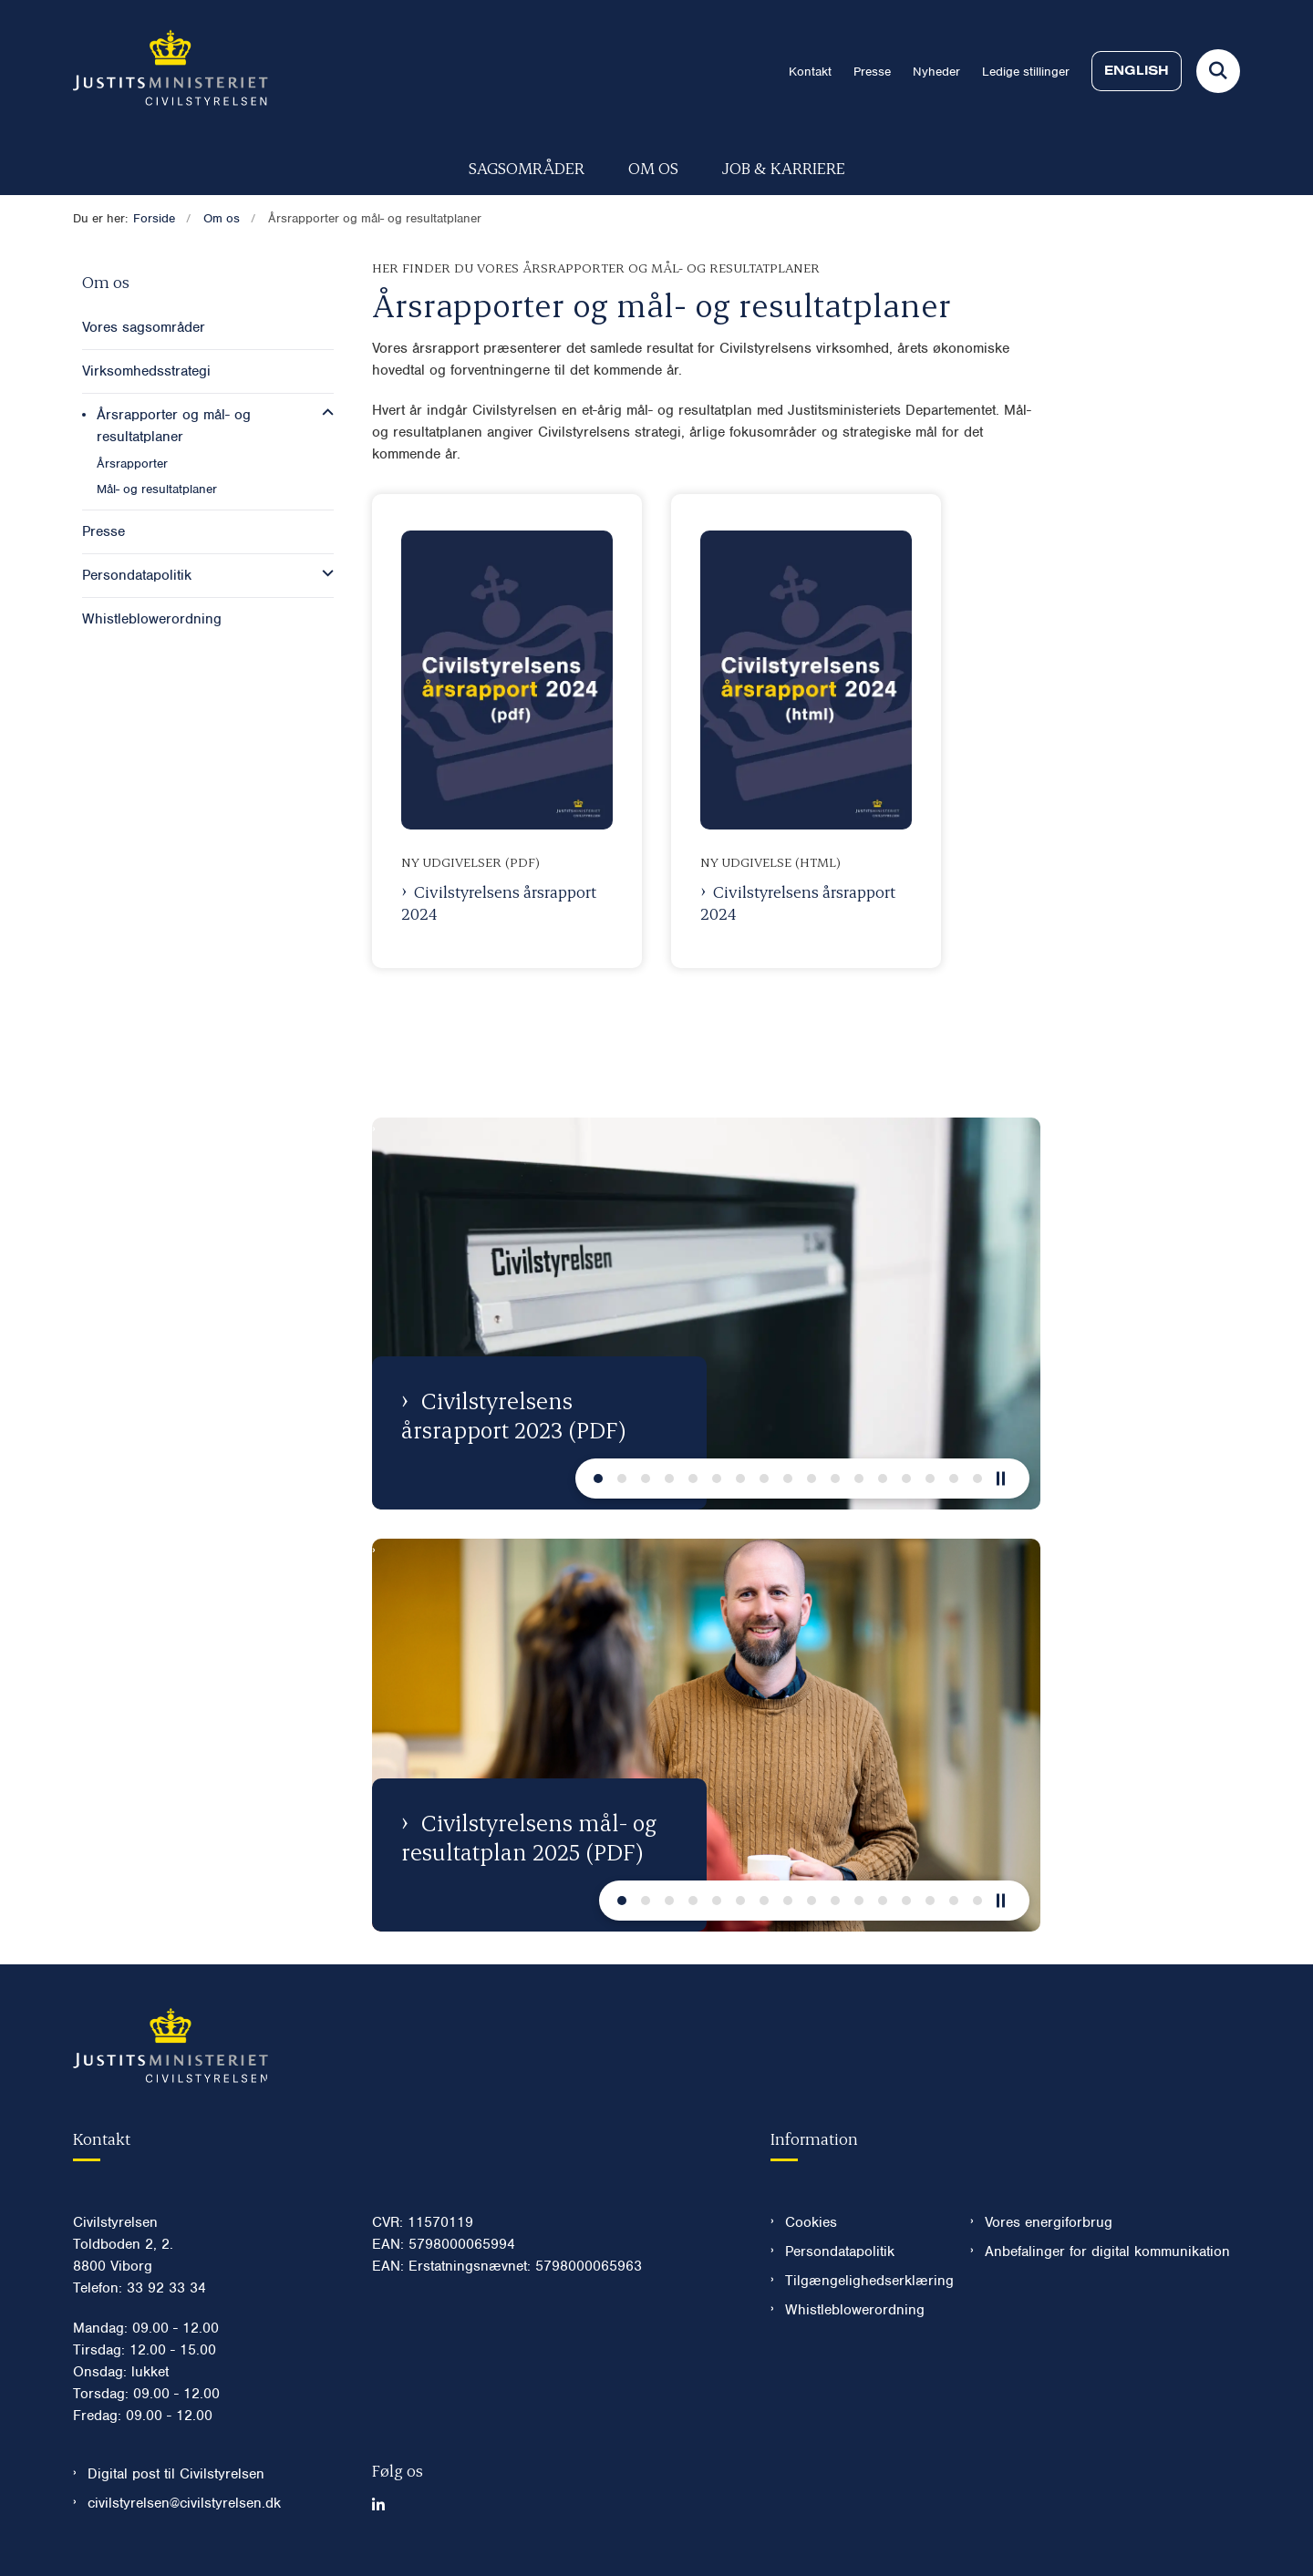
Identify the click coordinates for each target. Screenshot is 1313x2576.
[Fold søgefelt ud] (1218, 71)
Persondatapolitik (839, 2251)
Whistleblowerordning (855, 2310)
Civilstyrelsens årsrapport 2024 (498, 902)
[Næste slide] (598, 1478)
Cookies (811, 2222)
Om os (653, 167)
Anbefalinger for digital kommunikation (1107, 2251)
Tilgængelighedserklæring (863, 2281)
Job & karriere (783, 167)
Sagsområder (526, 167)
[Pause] (1007, 1478)
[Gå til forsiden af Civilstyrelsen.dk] (170, 71)
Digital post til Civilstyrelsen (176, 2474)
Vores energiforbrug (1048, 2222)
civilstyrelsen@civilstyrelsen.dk (184, 2503)
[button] (323, 412)
